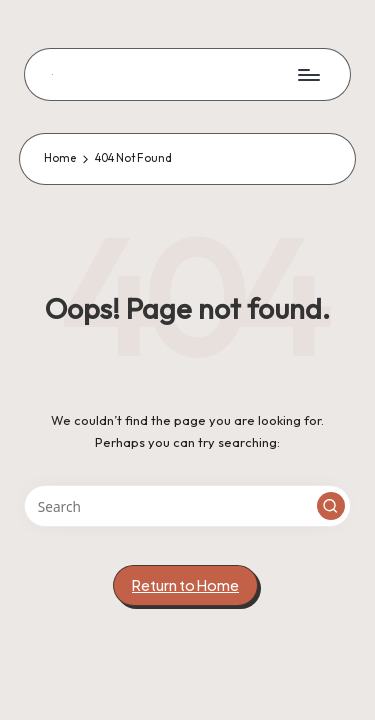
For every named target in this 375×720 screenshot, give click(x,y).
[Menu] (308, 74)
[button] (331, 506)
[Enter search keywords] (187, 506)
